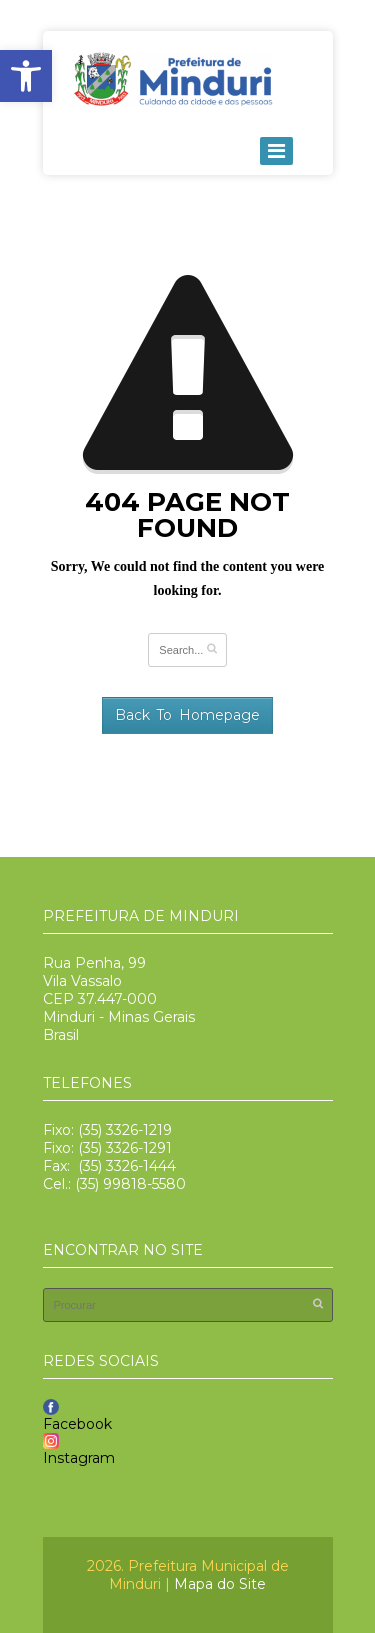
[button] (26, 76)
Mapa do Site (220, 1584)
